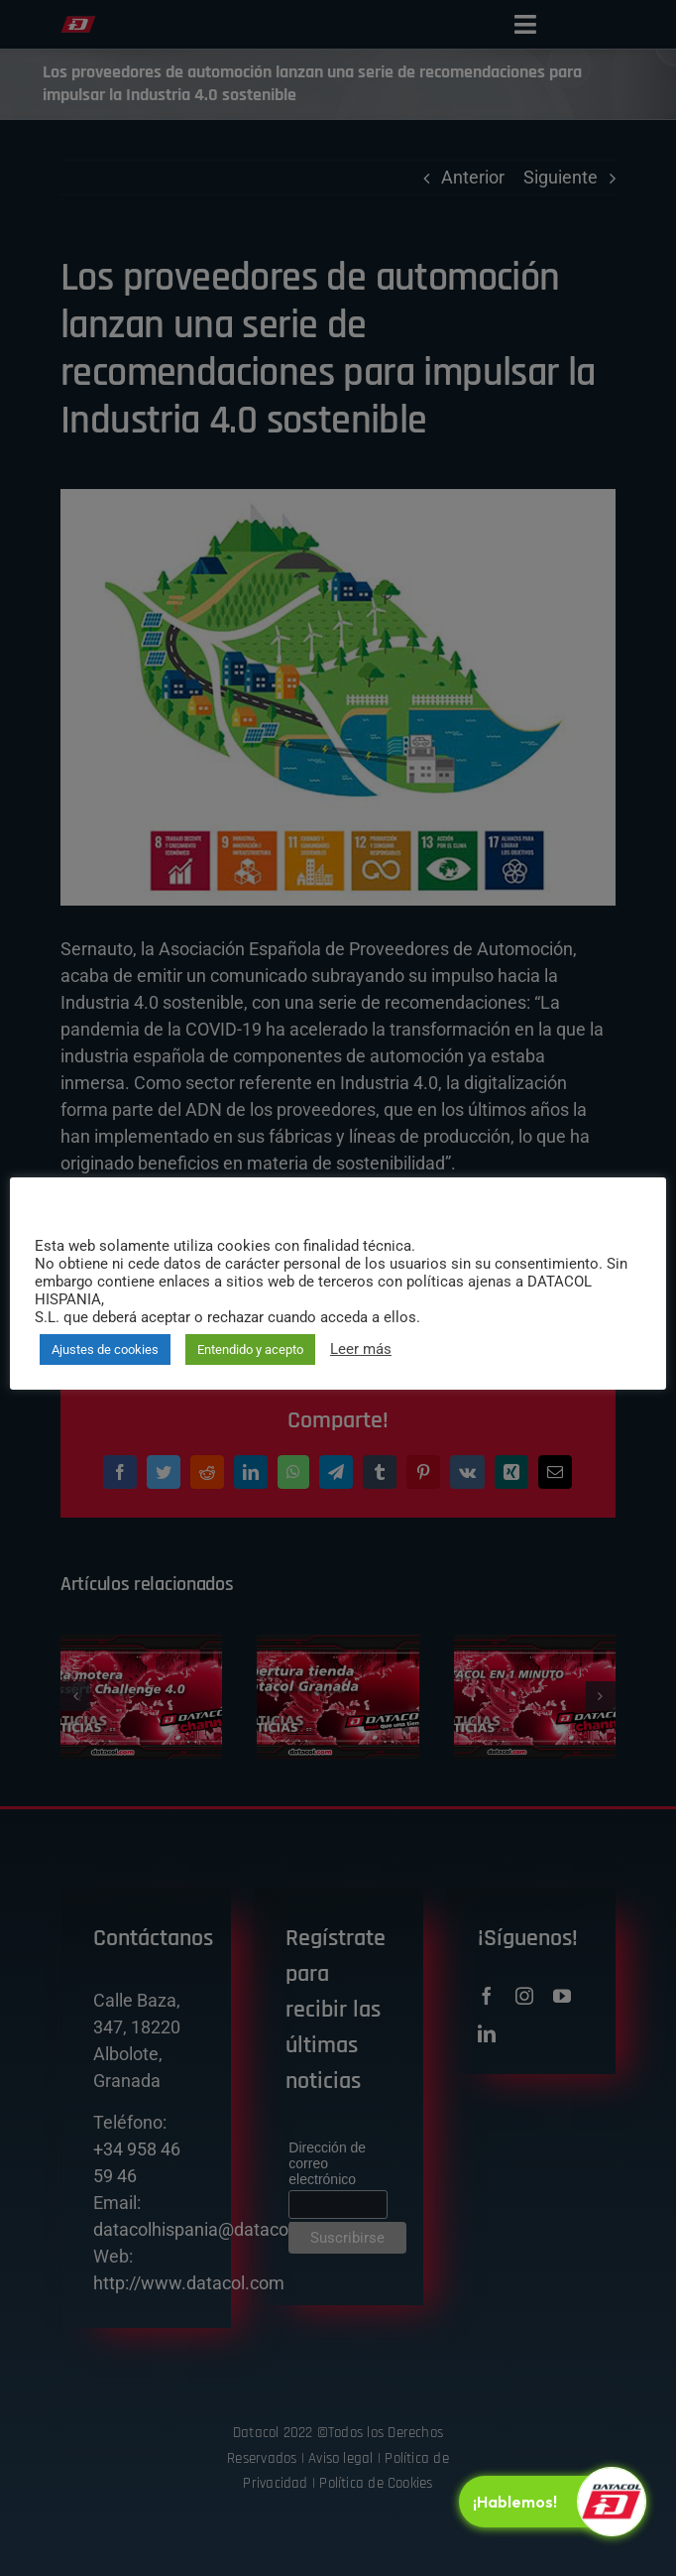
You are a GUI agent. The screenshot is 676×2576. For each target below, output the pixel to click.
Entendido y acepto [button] (250, 1349)
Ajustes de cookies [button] (105, 1349)
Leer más (361, 1349)
